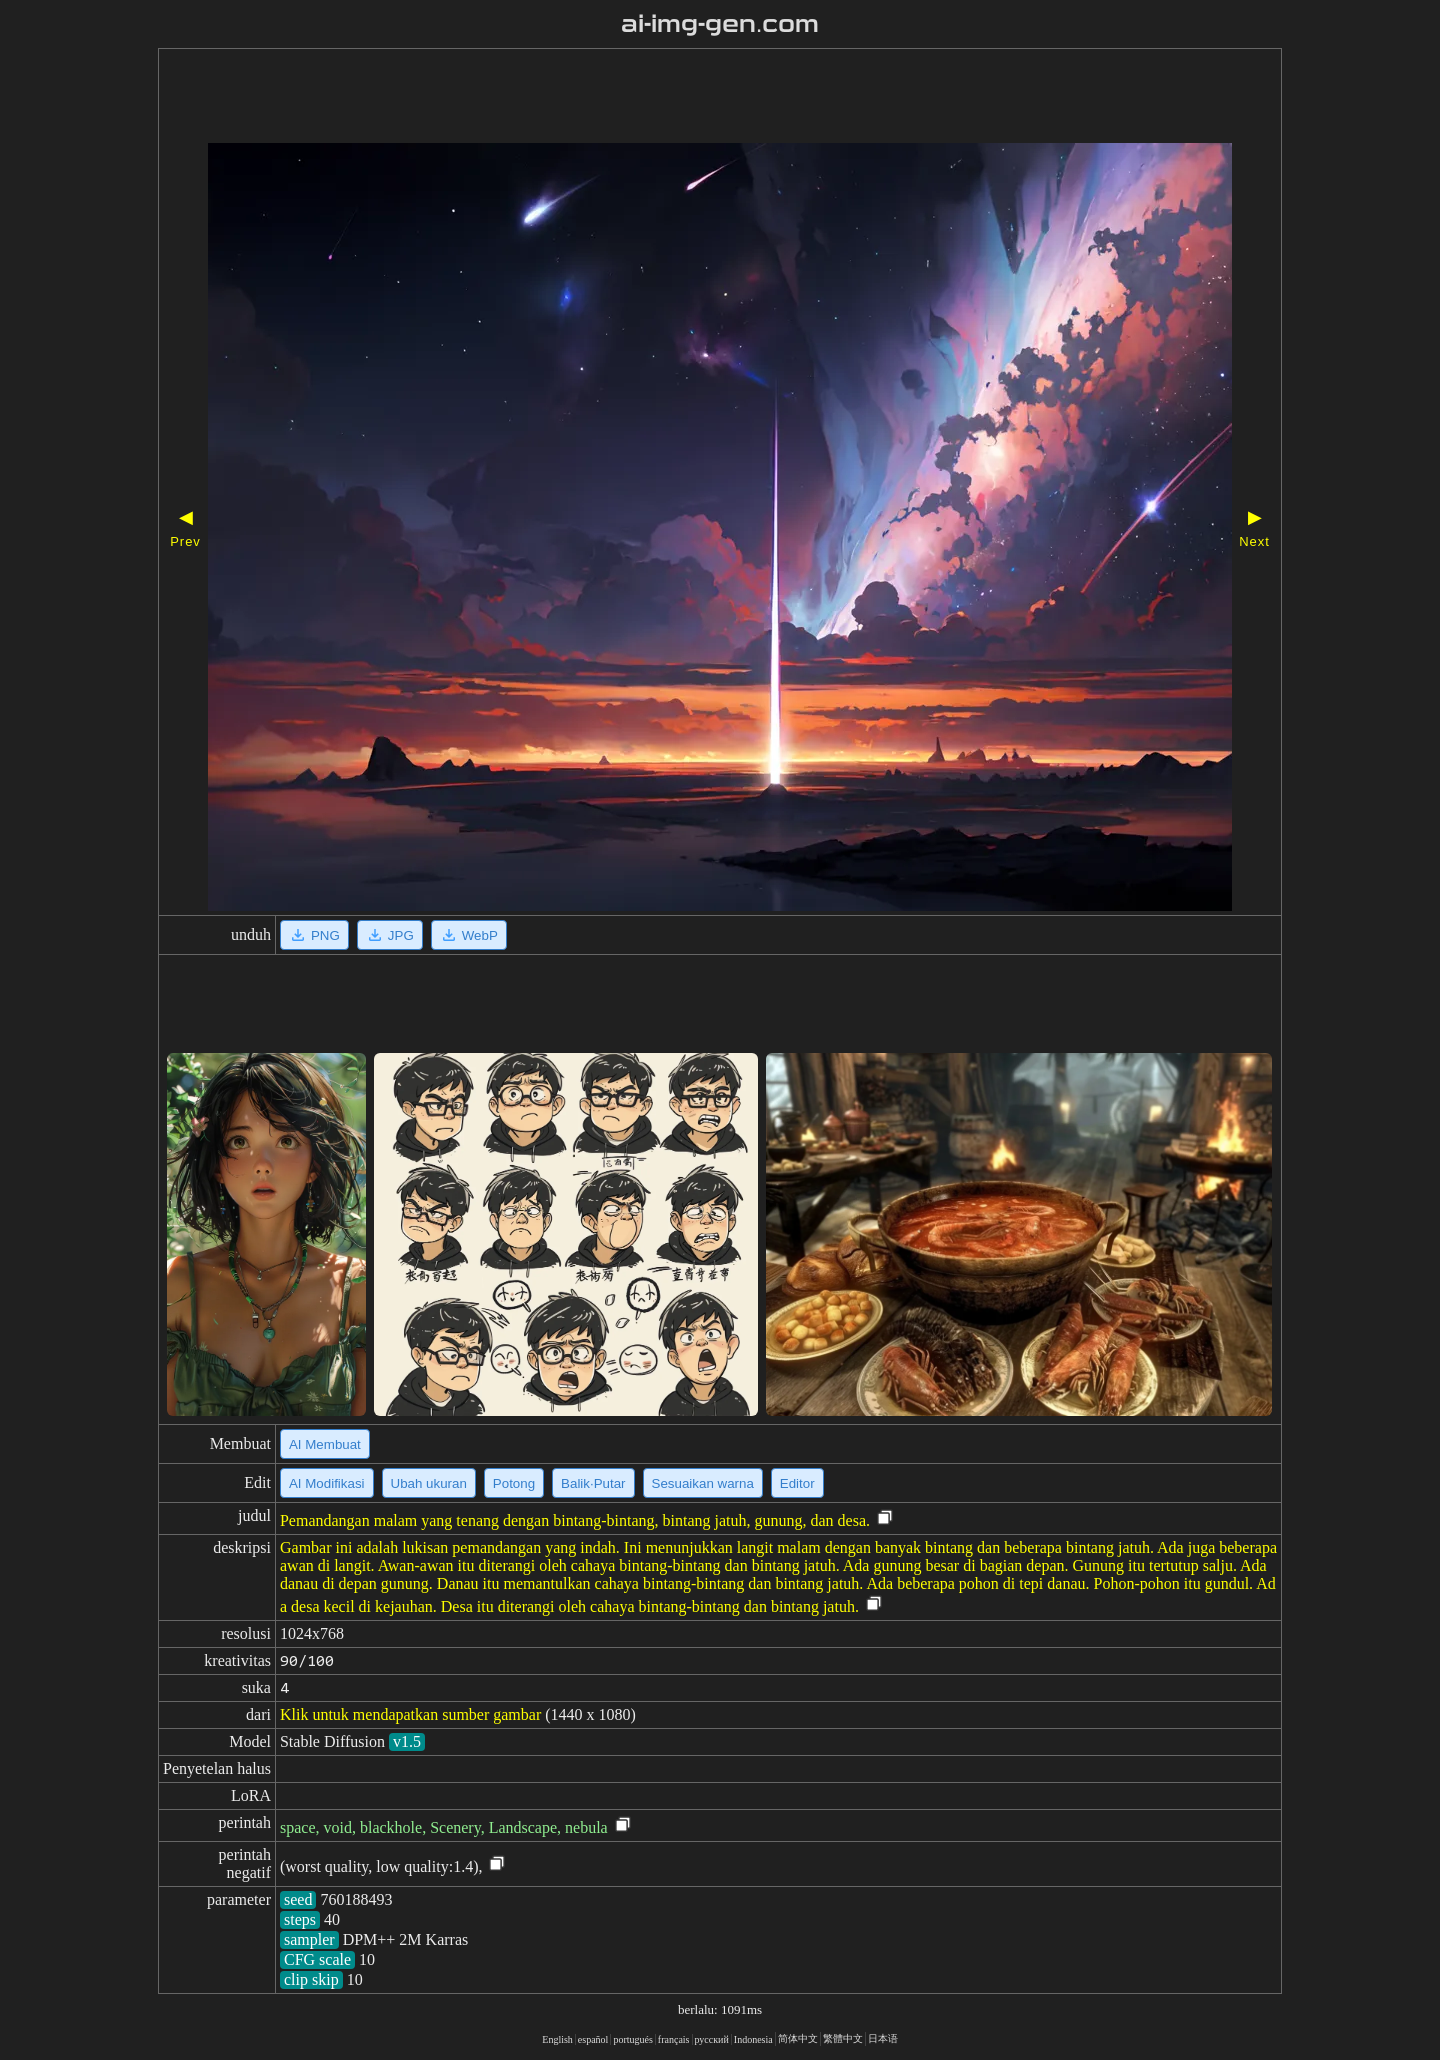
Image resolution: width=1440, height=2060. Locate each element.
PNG (314, 935)
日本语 (883, 2038)
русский (712, 2039)
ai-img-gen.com (720, 24)
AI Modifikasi (327, 1483)
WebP (469, 935)
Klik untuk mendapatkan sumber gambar (410, 1714)
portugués (632, 2039)
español (593, 2039)
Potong (514, 1483)
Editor (797, 1483)
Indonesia (753, 2039)
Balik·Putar (593, 1483)
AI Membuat (325, 1444)
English (557, 2039)
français (674, 2039)
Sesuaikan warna (703, 1483)
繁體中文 (843, 2038)
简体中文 (798, 2038)
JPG (390, 935)
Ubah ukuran (429, 1483)
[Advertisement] (663, 98)
